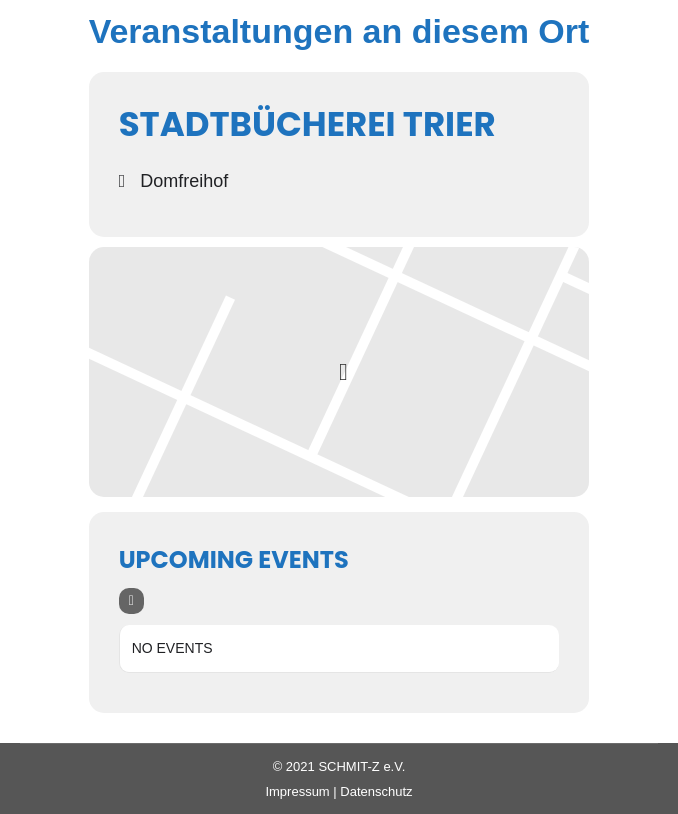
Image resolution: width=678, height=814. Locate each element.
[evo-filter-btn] (131, 601)
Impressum (297, 791)
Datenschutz (376, 791)
